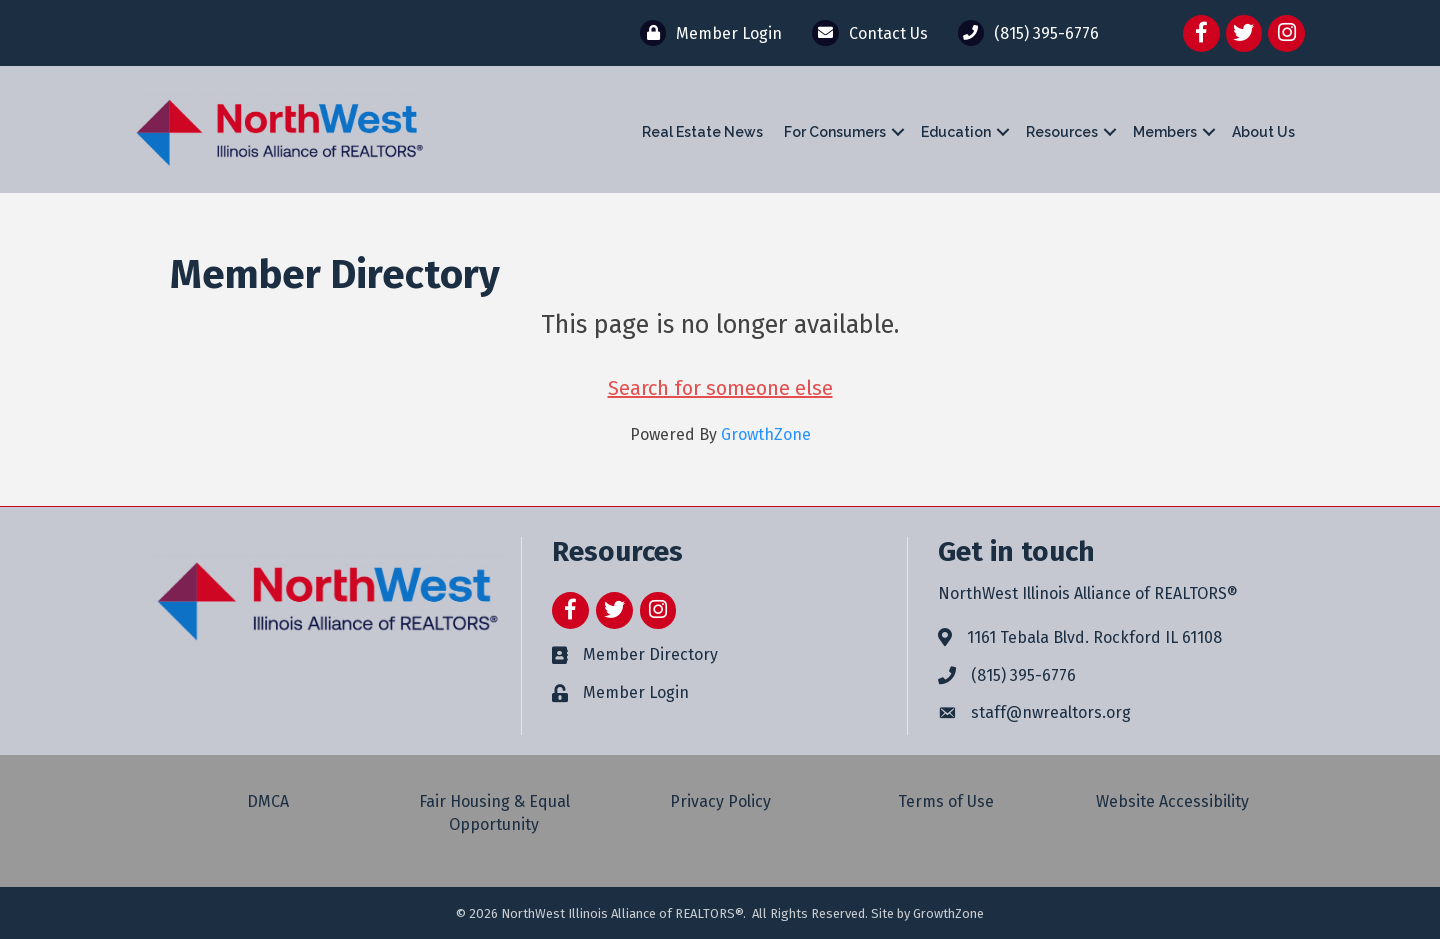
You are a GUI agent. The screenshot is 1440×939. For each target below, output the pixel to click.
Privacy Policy (720, 801)
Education (956, 132)
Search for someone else (720, 388)
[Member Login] (706, 33)
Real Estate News (702, 132)
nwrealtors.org (1076, 712)
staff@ (996, 712)
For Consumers (835, 132)
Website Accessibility (1172, 801)
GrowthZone (766, 434)
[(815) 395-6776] (1023, 33)
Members (1165, 132)
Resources (1062, 132)
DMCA (268, 801)
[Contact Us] (864, 33)
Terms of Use (946, 801)
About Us (1263, 132)
